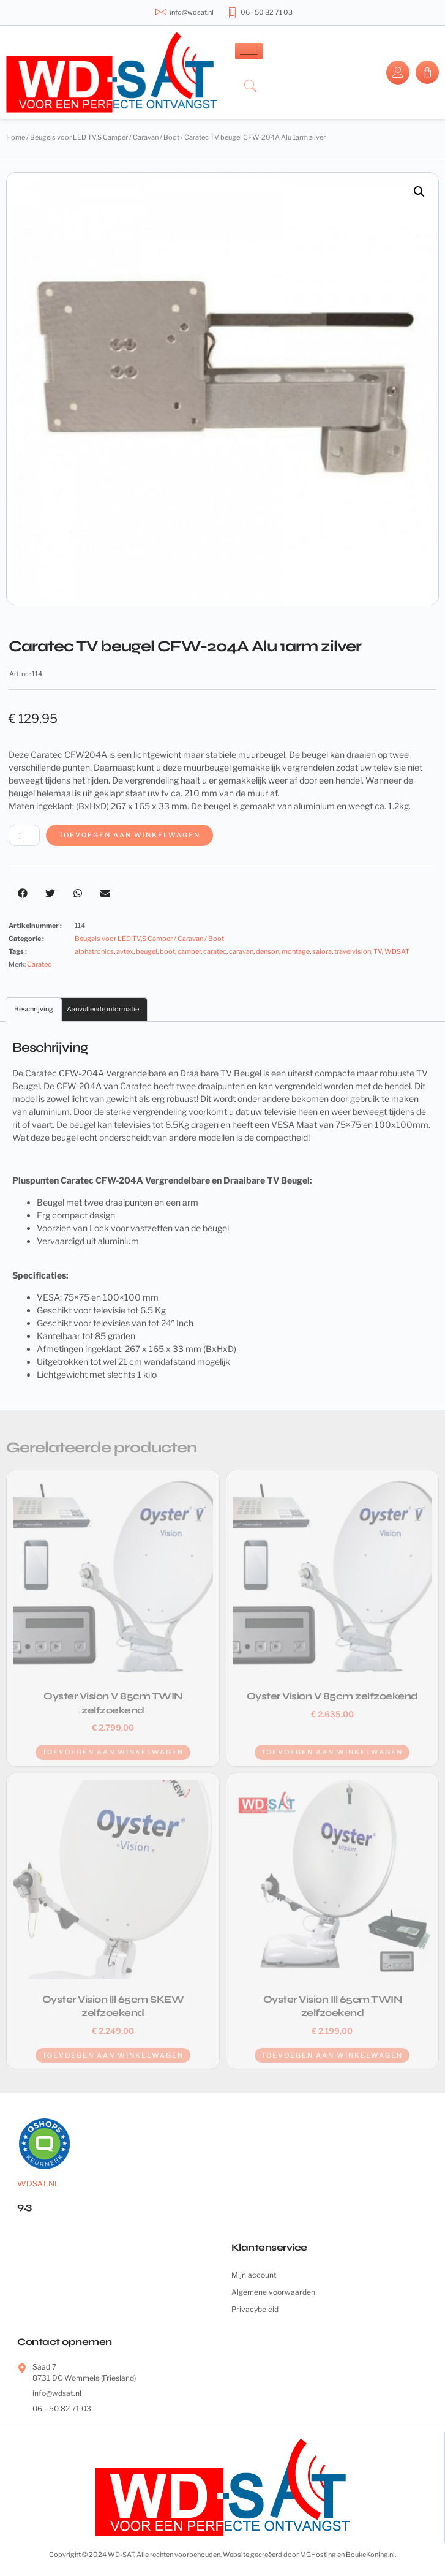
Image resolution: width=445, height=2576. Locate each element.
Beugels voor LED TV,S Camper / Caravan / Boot (104, 137)
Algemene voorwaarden (273, 2292)
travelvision (352, 951)
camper (189, 951)
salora (322, 951)
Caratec (39, 964)
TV (377, 951)
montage (296, 951)
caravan (241, 951)
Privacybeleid (255, 2309)
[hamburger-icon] (249, 51)
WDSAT (396, 951)
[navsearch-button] (250, 87)
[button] (419, 192)
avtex (124, 951)
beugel (146, 951)
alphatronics (94, 951)
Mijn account (254, 2274)
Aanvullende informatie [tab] (103, 1009)
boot (167, 951)
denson (267, 951)
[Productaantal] (24, 835)
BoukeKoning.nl (370, 2554)
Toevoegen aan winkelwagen (129, 835)
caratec (214, 951)
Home (15, 137)
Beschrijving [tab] (33, 1009)
